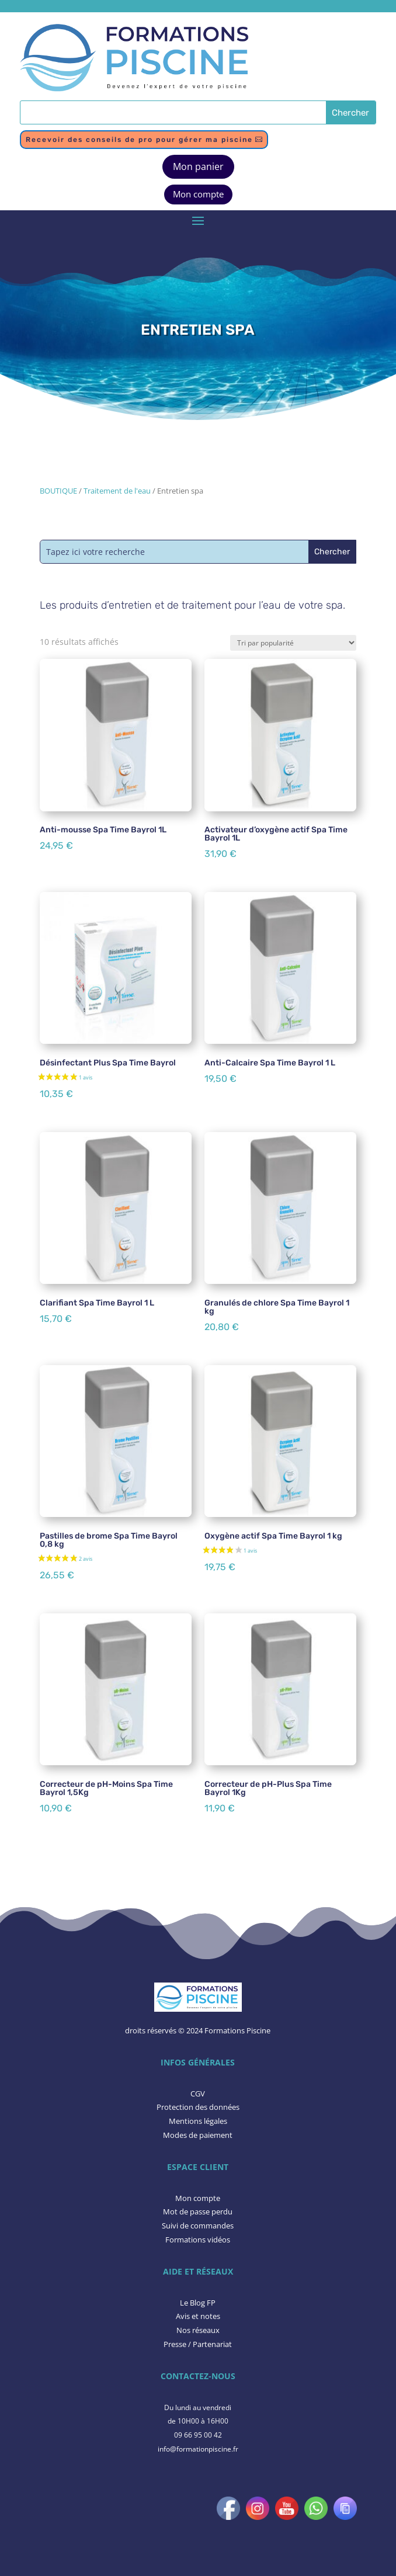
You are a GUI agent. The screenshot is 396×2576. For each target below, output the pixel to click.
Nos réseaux (198, 2330)
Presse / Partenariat (198, 2344)
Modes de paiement (197, 2135)
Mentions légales (198, 2121)
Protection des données (198, 2107)
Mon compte (198, 194)
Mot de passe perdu (197, 2211)
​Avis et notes (198, 2316)
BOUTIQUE (58, 490)
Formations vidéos (197, 2239)
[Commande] (293, 643)
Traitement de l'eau (117, 490)
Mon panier (198, 166)
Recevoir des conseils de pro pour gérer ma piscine (139, 140)
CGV (197, 2093)
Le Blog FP (198, 2302)
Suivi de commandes (198, 2225)
